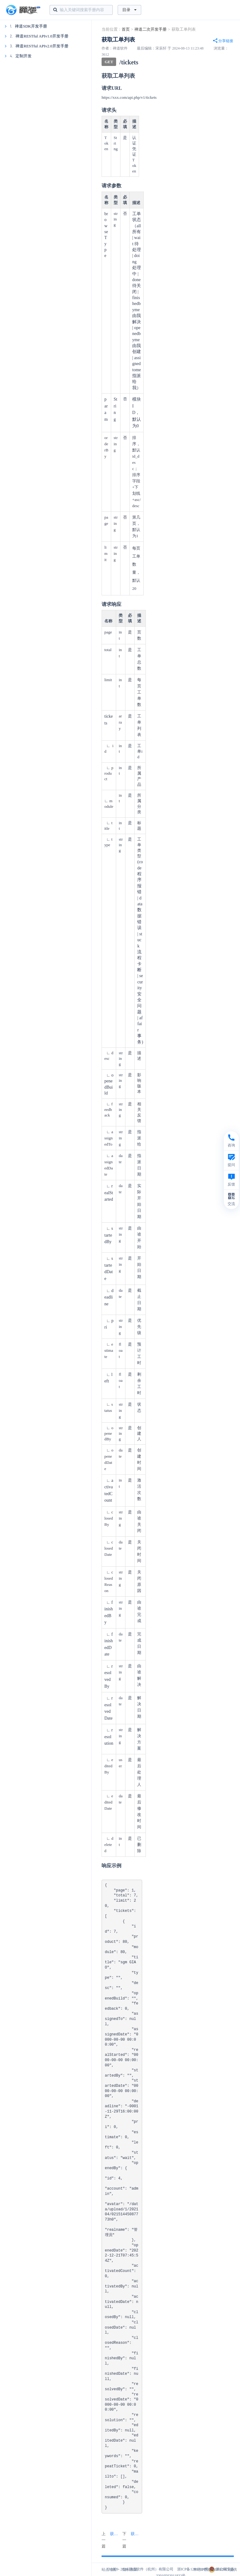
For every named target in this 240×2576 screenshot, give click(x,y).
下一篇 (132, 2540)
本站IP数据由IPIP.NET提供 (215, 2569)
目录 (129, 9)
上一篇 (111, 2540)
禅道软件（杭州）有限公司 (151, 2569)
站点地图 (109, 2569)
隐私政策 (130, 2569)
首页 (126, 29)
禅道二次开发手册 (150, 29)
